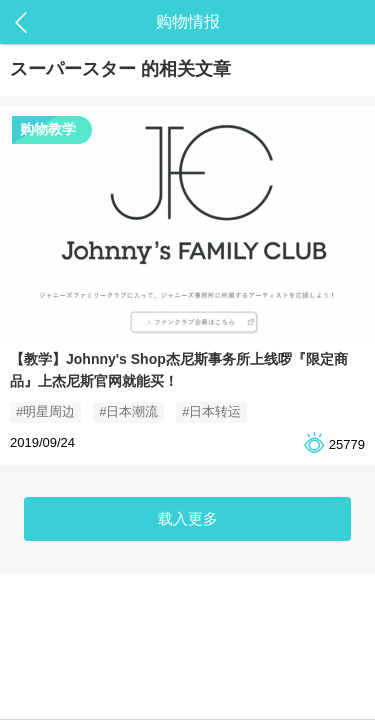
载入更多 (188, 518)
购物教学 (48, 129)
